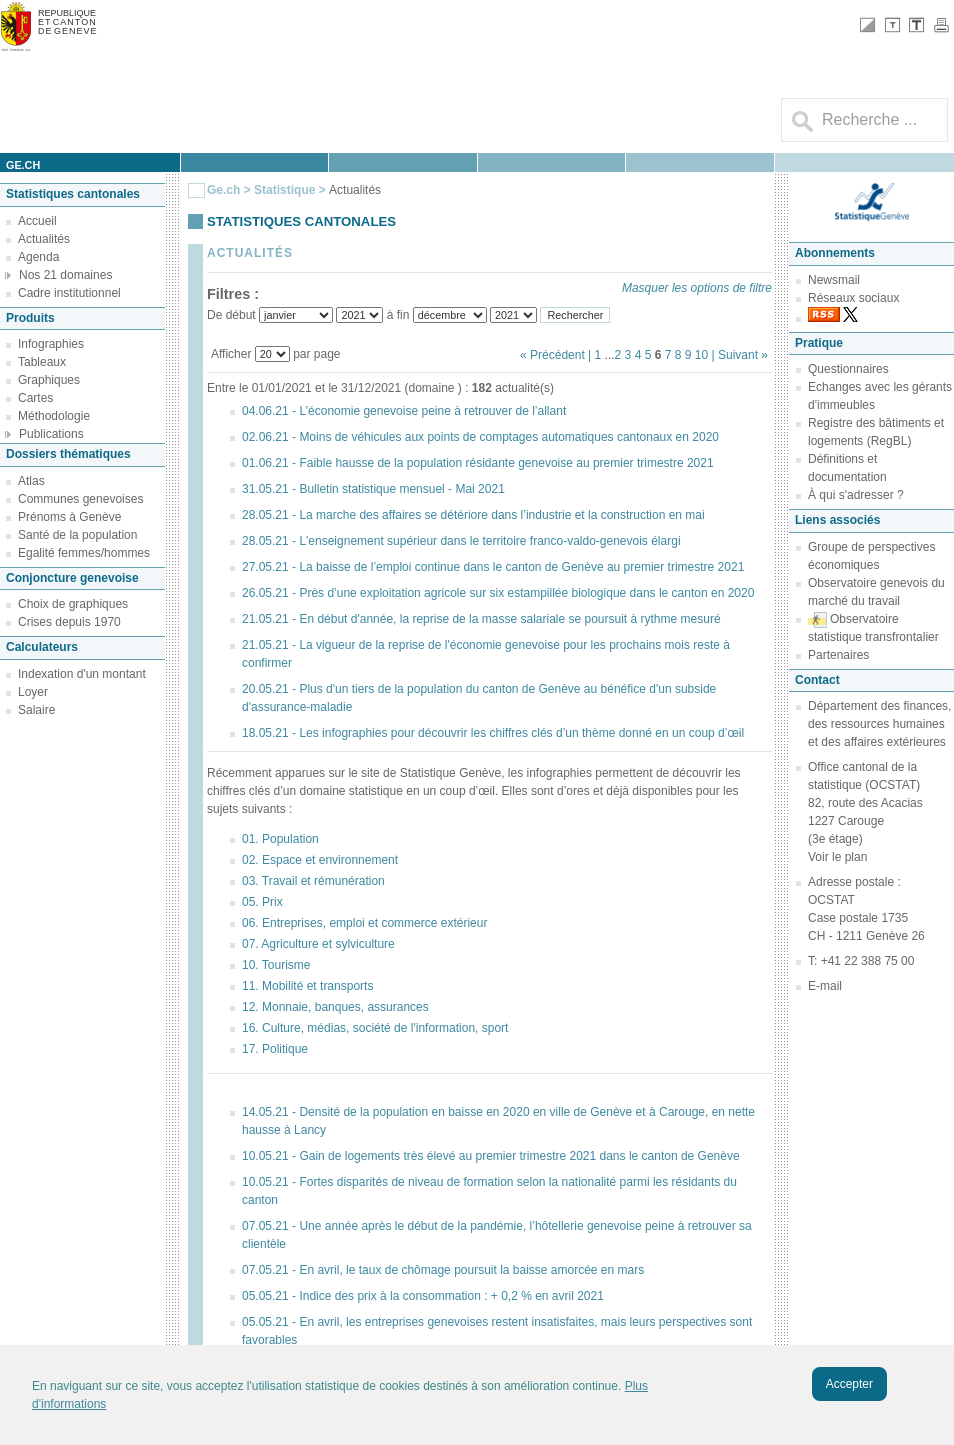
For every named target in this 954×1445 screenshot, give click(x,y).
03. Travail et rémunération (313, 881)
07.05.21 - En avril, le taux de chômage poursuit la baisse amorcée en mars (443, 1270)
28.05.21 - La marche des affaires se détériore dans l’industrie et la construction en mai (473, 515)
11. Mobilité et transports (307, 986)
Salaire (36, 710)
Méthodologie (54, 416)
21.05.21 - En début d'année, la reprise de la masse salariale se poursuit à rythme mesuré (481, 619)
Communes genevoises (80, 499)
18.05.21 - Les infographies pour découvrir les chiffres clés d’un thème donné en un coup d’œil (493, 733)
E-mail (825, 986)
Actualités (44, 239)
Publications (51, 434)
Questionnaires (848, 369)
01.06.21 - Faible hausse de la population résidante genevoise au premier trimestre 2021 (478, 463)
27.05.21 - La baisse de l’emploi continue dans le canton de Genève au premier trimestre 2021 (493, 567)
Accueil (37, 221)
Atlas (31, 481)
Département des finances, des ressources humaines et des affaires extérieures (879, 724)
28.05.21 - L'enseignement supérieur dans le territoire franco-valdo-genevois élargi (461, 541)
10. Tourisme (276, 965)
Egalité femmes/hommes (84, 553)
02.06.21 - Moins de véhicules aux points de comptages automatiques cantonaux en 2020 (480, 437)
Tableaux (42, 362)
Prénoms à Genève (69, 517)
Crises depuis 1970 (69, 622)
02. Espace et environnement (320, 860)
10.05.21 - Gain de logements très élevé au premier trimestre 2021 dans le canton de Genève (491, 1156)
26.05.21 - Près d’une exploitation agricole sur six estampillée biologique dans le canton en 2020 (498, 593)
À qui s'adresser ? (856, 495)
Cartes (35, 398)
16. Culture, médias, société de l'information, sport (375, 1028)
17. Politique (275, 1049)
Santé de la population (77, 535)
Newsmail (834, 280)
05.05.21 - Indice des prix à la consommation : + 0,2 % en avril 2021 (423, 1296)
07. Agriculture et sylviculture (318, 944)
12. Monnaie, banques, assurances (335, 1007)
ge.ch (23, 165)
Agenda (38, 257)
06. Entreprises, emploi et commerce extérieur (364, 923)
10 (701, 355)
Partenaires (838, 655)
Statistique (284, 190)
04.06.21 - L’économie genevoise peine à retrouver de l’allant (404, 411)
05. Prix (262, 902)
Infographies (51, 344)
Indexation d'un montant (82, 674)
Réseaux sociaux (853, 298)
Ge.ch (223, 190)
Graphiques (49, 380)
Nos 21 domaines (65, 275)
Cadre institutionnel (69, 293)
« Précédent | (557, 355)
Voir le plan (837, 857)
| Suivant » (740, 355)
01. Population (280, 839)
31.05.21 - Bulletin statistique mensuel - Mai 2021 (373, 489)
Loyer (33, 692)
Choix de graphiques (73, 604)
